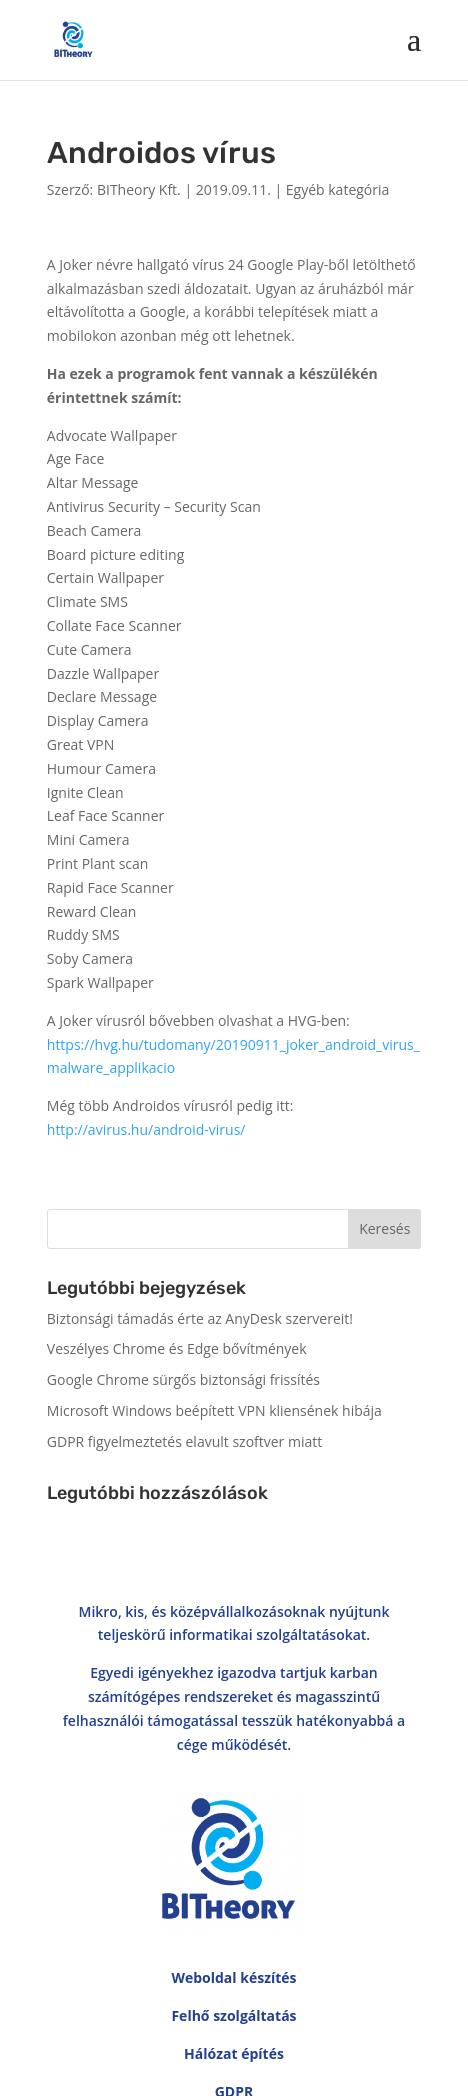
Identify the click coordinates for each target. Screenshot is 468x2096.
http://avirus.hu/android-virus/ (146, 1129)
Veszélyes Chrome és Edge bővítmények (177, 1348)
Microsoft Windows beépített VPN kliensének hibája (214, 1410)
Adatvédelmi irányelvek (233, 2083)
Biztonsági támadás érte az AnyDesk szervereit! (200, 1318)
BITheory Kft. (139, 189)
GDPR (234, 1946)
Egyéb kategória (338, 189)
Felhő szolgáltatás (233, 1870)
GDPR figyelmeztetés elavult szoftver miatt (184, 1441)
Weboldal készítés (233, 1832)
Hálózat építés (234, 1908)
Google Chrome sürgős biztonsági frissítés (183, 1379)
